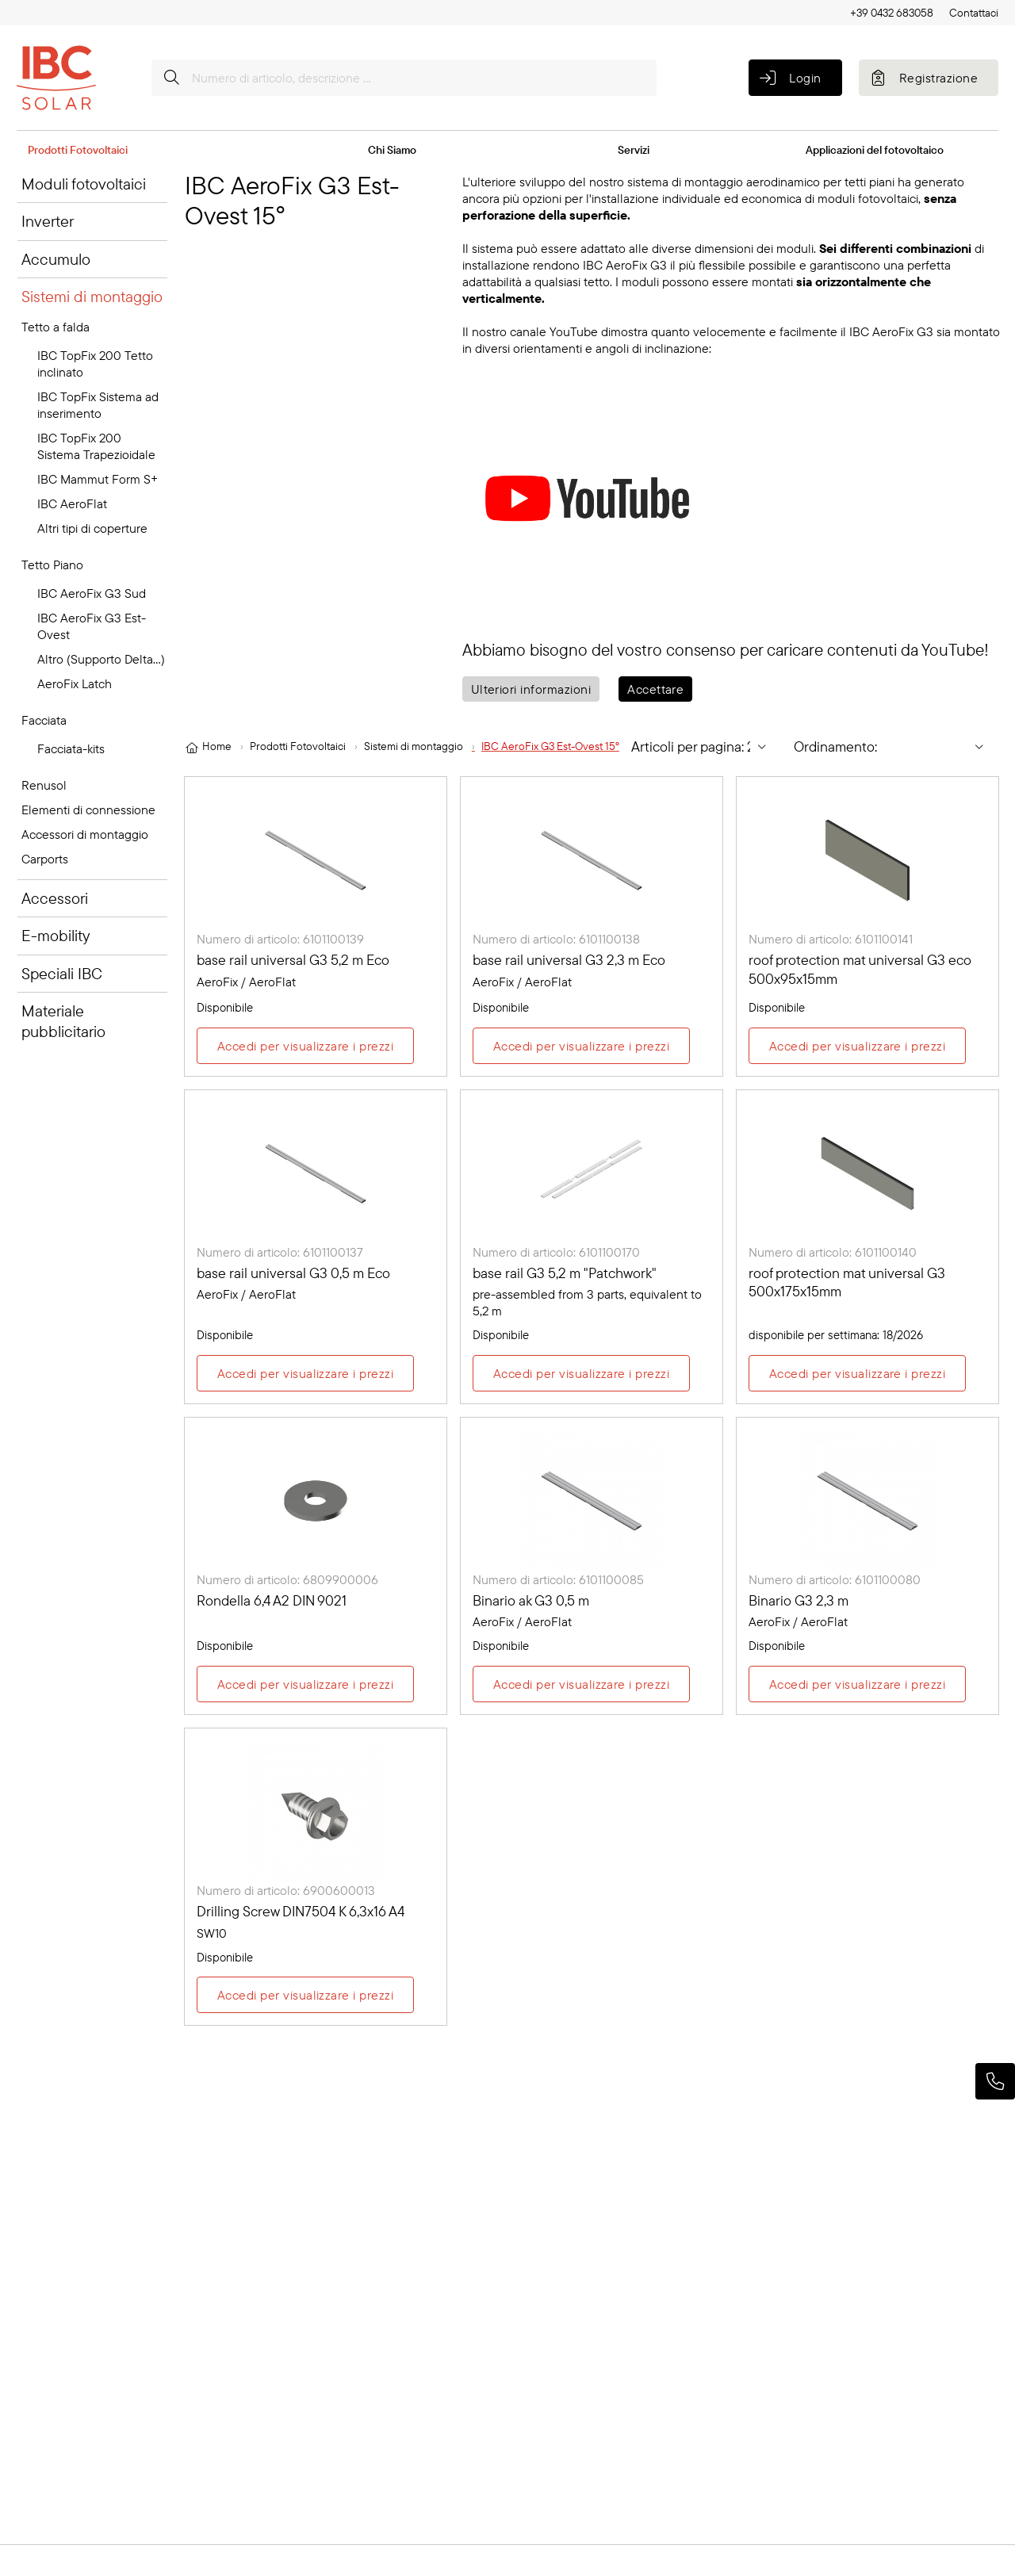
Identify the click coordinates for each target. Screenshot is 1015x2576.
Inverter (47, 221)
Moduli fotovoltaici (83, 183)
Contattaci (973, 13)
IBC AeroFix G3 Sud (91, 593)
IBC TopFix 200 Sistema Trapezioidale (96, 446)
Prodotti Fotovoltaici (78, 150)
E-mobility (55, 935)
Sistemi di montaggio (92, 296)
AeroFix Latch (74, 683)
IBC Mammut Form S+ (97, 479)
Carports (44, 859)
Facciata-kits (71, 748)
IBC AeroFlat (72, 503)
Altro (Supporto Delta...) (101, 659)
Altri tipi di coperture (92, 528)
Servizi (633, 150)
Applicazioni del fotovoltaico (875, 150)
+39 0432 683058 (891, 13)
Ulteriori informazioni (531, 689)
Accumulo (55, 259)
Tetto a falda (55, 327)
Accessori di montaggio (84, 834)
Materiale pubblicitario (63, 1021)
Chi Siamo (392, 150)
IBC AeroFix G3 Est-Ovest (91, 626)
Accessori (54, 898)
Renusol (44, 785)
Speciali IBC (61, 973)
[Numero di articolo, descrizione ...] (404, 77)
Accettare (655, 689)
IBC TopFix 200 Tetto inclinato (95, 363)
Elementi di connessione (88, 809)
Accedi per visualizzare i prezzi (305, 1047)
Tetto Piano (52, 564)
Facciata (44, 720)
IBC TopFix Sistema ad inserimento (98, 405)
